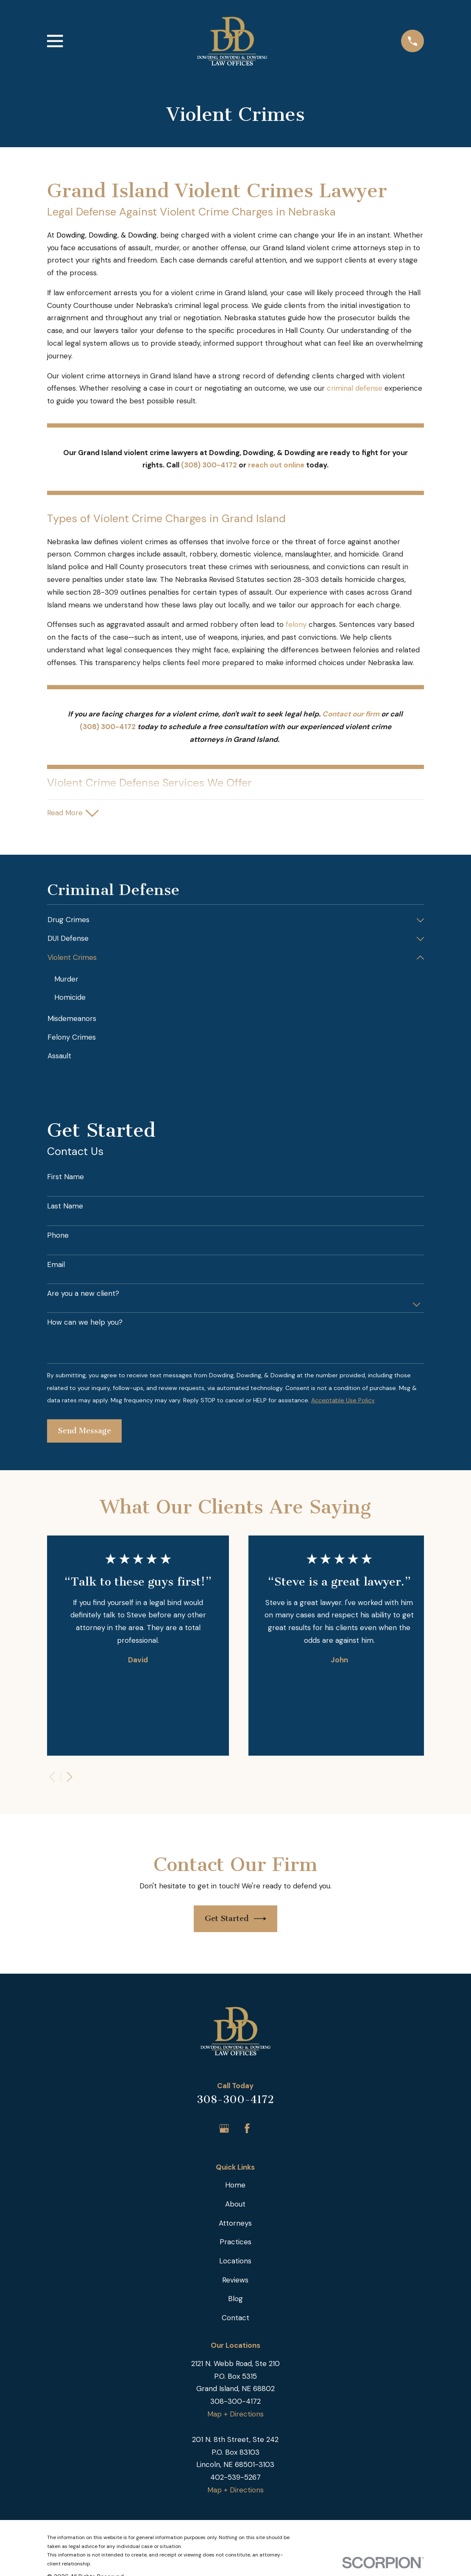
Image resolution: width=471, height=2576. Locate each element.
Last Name (65, 1207)
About (235, 2205)
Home (235, 2185)
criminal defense (354, 388)
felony (297, 624)
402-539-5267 (235, 2478)
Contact (235, 2318)
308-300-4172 (235, 2100)
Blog (235, 2299)
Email (56, 1265)
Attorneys (235, 2223)
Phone (58, 1236)
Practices (235, 2242)
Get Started (236, 1919)
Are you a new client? (83, 1294)
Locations (235, 2261)
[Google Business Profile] (224, 2129)
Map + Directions (235, 2414)
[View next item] (69, 1777)
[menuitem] (229, 921)
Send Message (84, 1431)
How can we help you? (85, 1323)
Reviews (235, 2280)
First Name (65, 1177)
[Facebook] (247, 2129)
